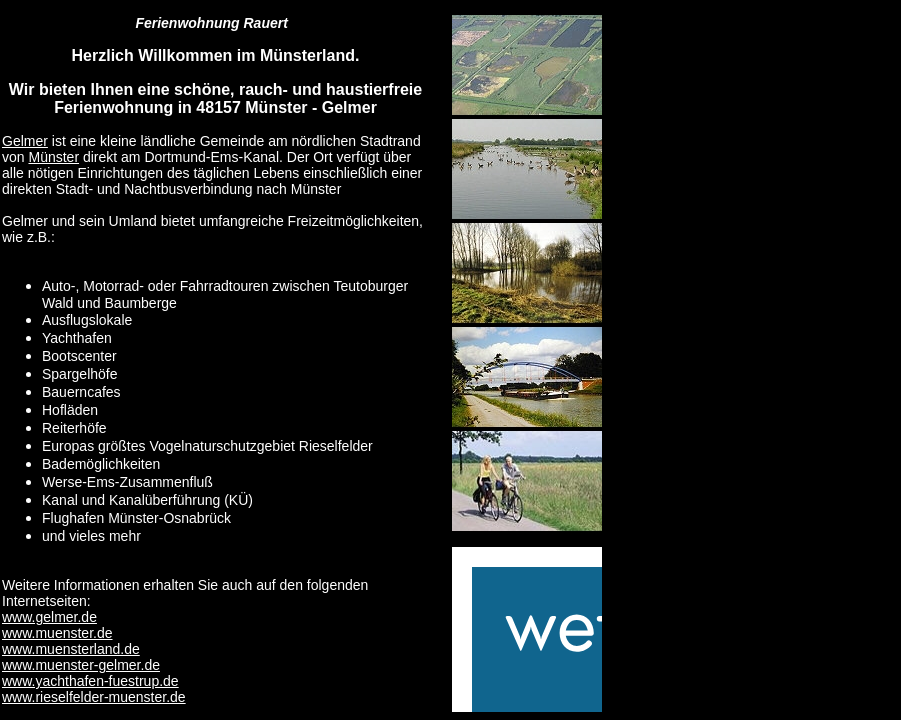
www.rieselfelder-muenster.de (94, 697)
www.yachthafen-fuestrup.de (90, 681)
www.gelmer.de (49, 617)
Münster (53, 157)
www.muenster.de (57, 633)
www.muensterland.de (71, 649)
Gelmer (25, 141)
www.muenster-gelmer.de (81, 665)
